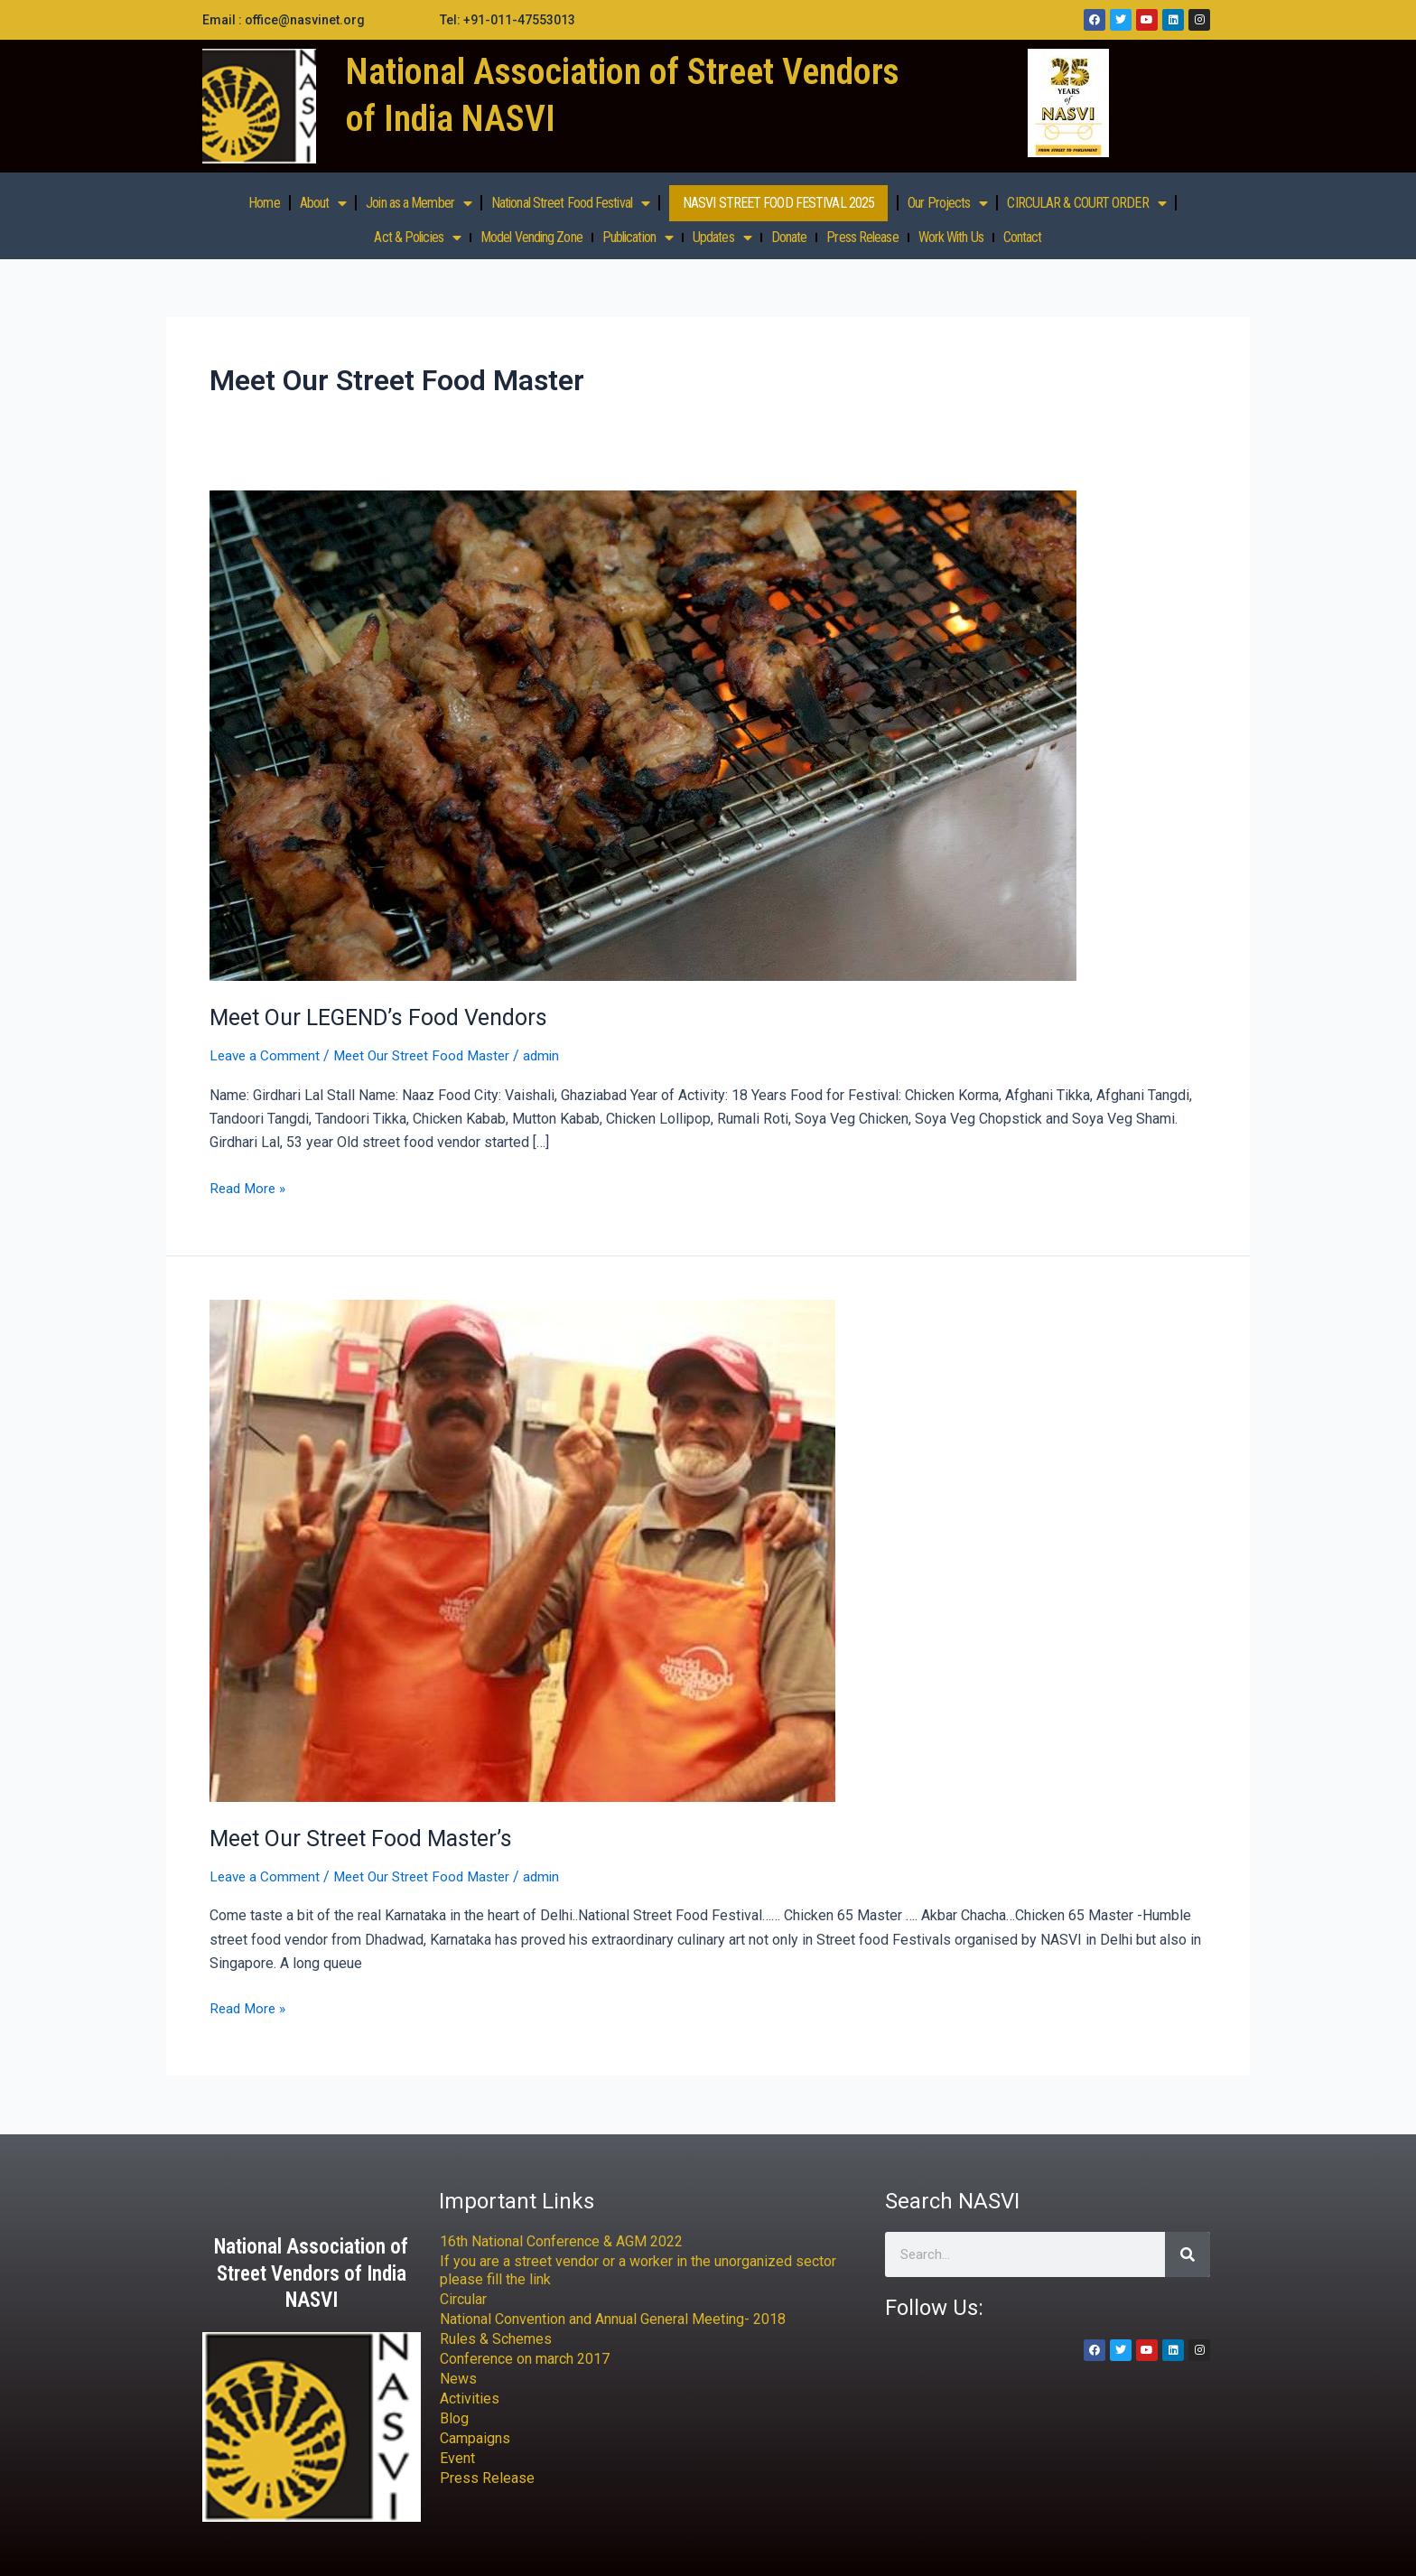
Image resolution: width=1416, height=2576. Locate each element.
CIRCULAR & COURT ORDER (1086, 203)
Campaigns (475, 2438)
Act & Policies (417, 237)
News (458, 2378)
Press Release (862, 237)
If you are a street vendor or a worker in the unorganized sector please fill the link (638, 2270)
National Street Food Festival (570, 203)
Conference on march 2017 (525, 2358)
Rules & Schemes (496, 2338)
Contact (1022, 237)
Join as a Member (418, 203)
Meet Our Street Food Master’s (367, 1838)
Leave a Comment (266, 1055)
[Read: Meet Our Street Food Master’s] (522, 1549)
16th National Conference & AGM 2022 (561, 2241)
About (323, 203)
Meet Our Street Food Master (430, 1055)
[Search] (1187, 2254)
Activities (469, 2398)
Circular (463, 2299)
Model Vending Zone (531, 237)
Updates (722, 237)
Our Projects (947, 203)
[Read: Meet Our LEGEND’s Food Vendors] (643, 734)
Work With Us (950, 237)
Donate (789, 237)
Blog (454, 2418)
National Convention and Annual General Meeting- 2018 (613, 2319)
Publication (637, 237)
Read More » (250, 1187)
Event (457, 2458)
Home (263, 202)
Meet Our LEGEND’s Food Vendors (387, 1017)
